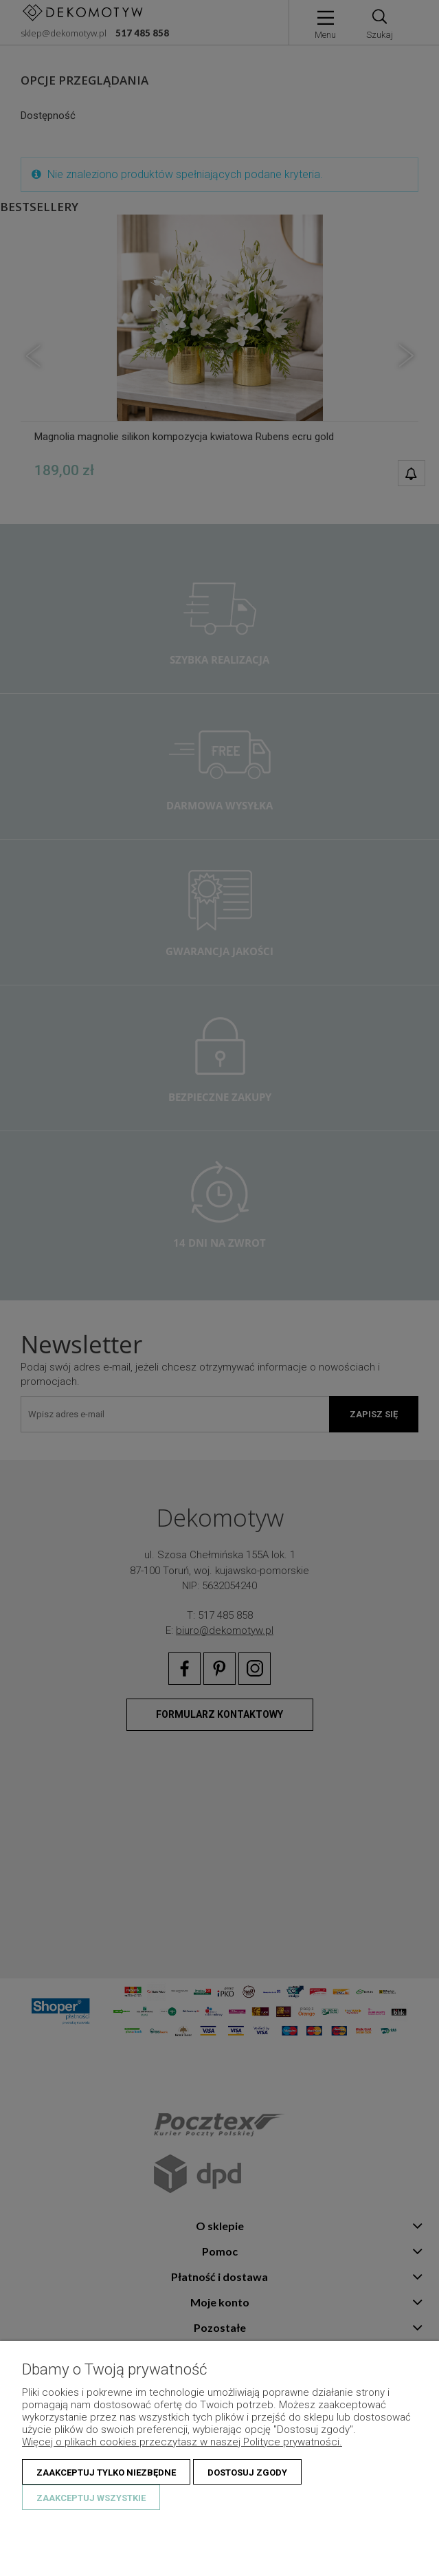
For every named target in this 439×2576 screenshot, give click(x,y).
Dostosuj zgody (247, 2472)
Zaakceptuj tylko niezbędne (106, 2472)
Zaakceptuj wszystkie (91, 2498)
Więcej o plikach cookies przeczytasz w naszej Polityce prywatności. (182, 2442)
